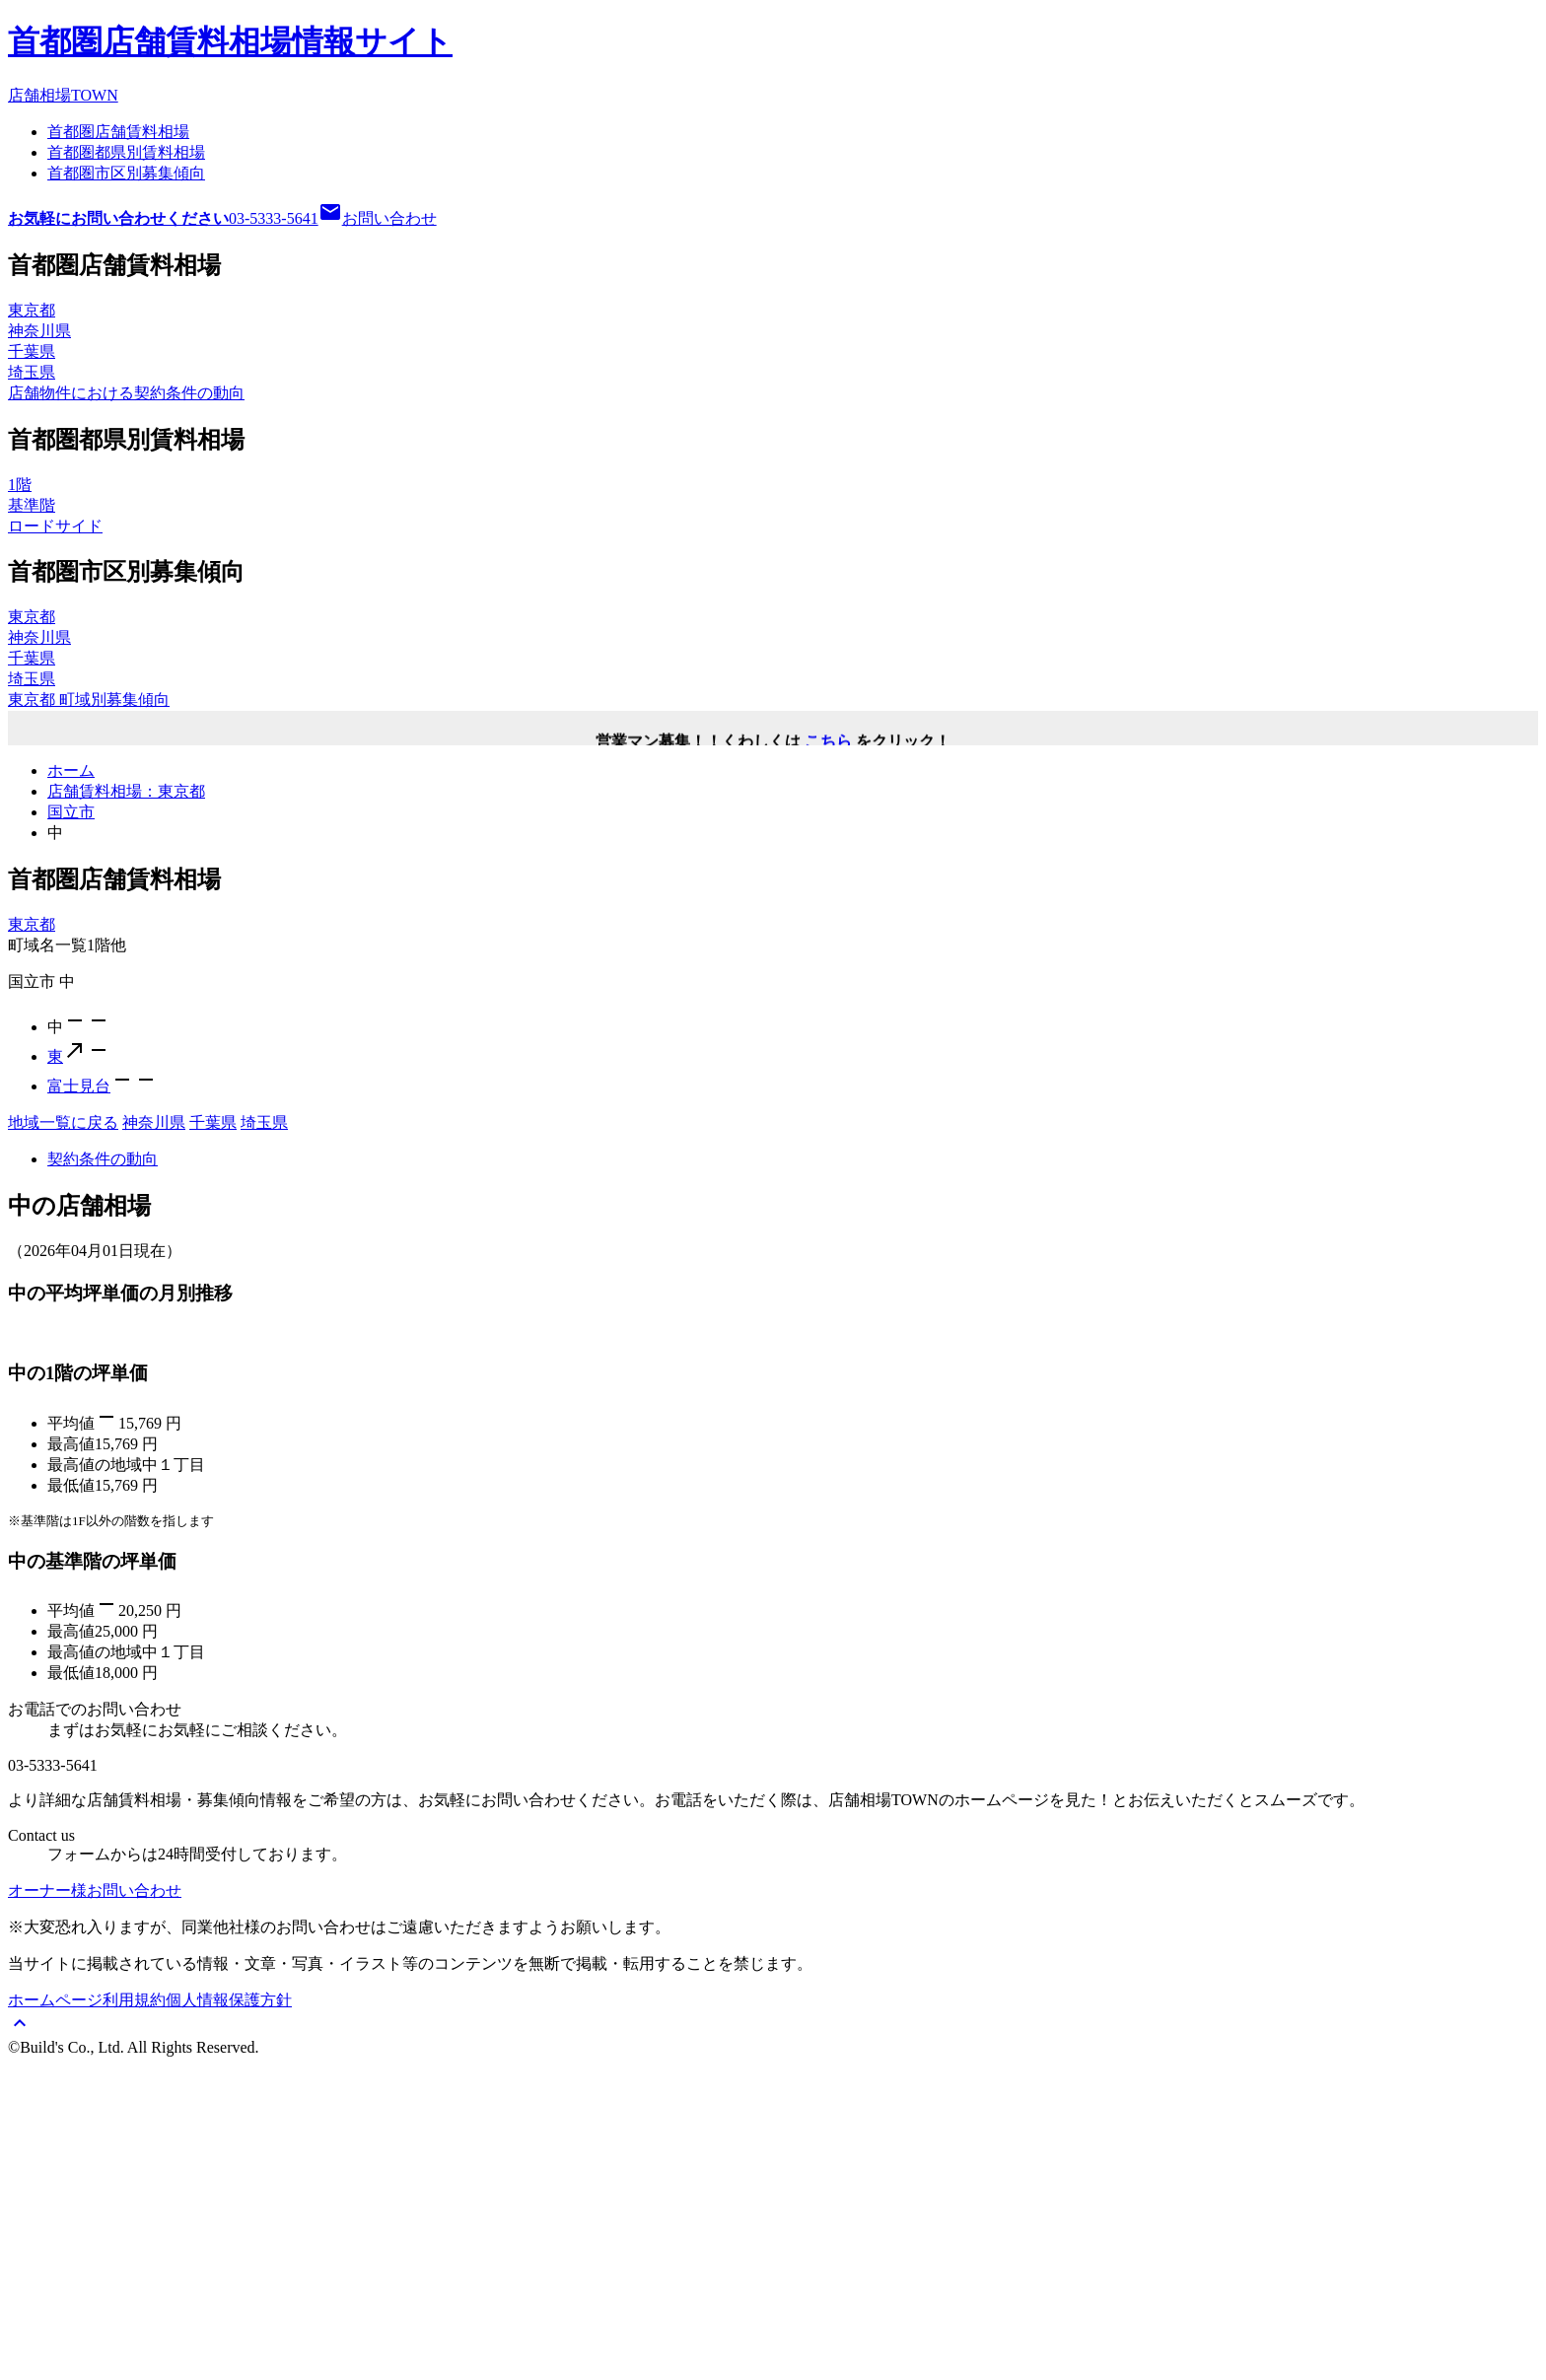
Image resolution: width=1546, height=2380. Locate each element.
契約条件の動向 (102, 1159)
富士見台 (78, 1086)
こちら (828, 744)
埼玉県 (264, 1122)
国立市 (71, 812)
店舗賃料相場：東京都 (126, 791)
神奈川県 (153, 1122)
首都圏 (118, 131)
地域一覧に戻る (63, 1122)
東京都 (31, 924)
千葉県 (213, 1122)
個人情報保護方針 (229, 2315)
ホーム (71, 770)
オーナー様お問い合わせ (94, 2206)
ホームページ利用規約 (87, 2315)
